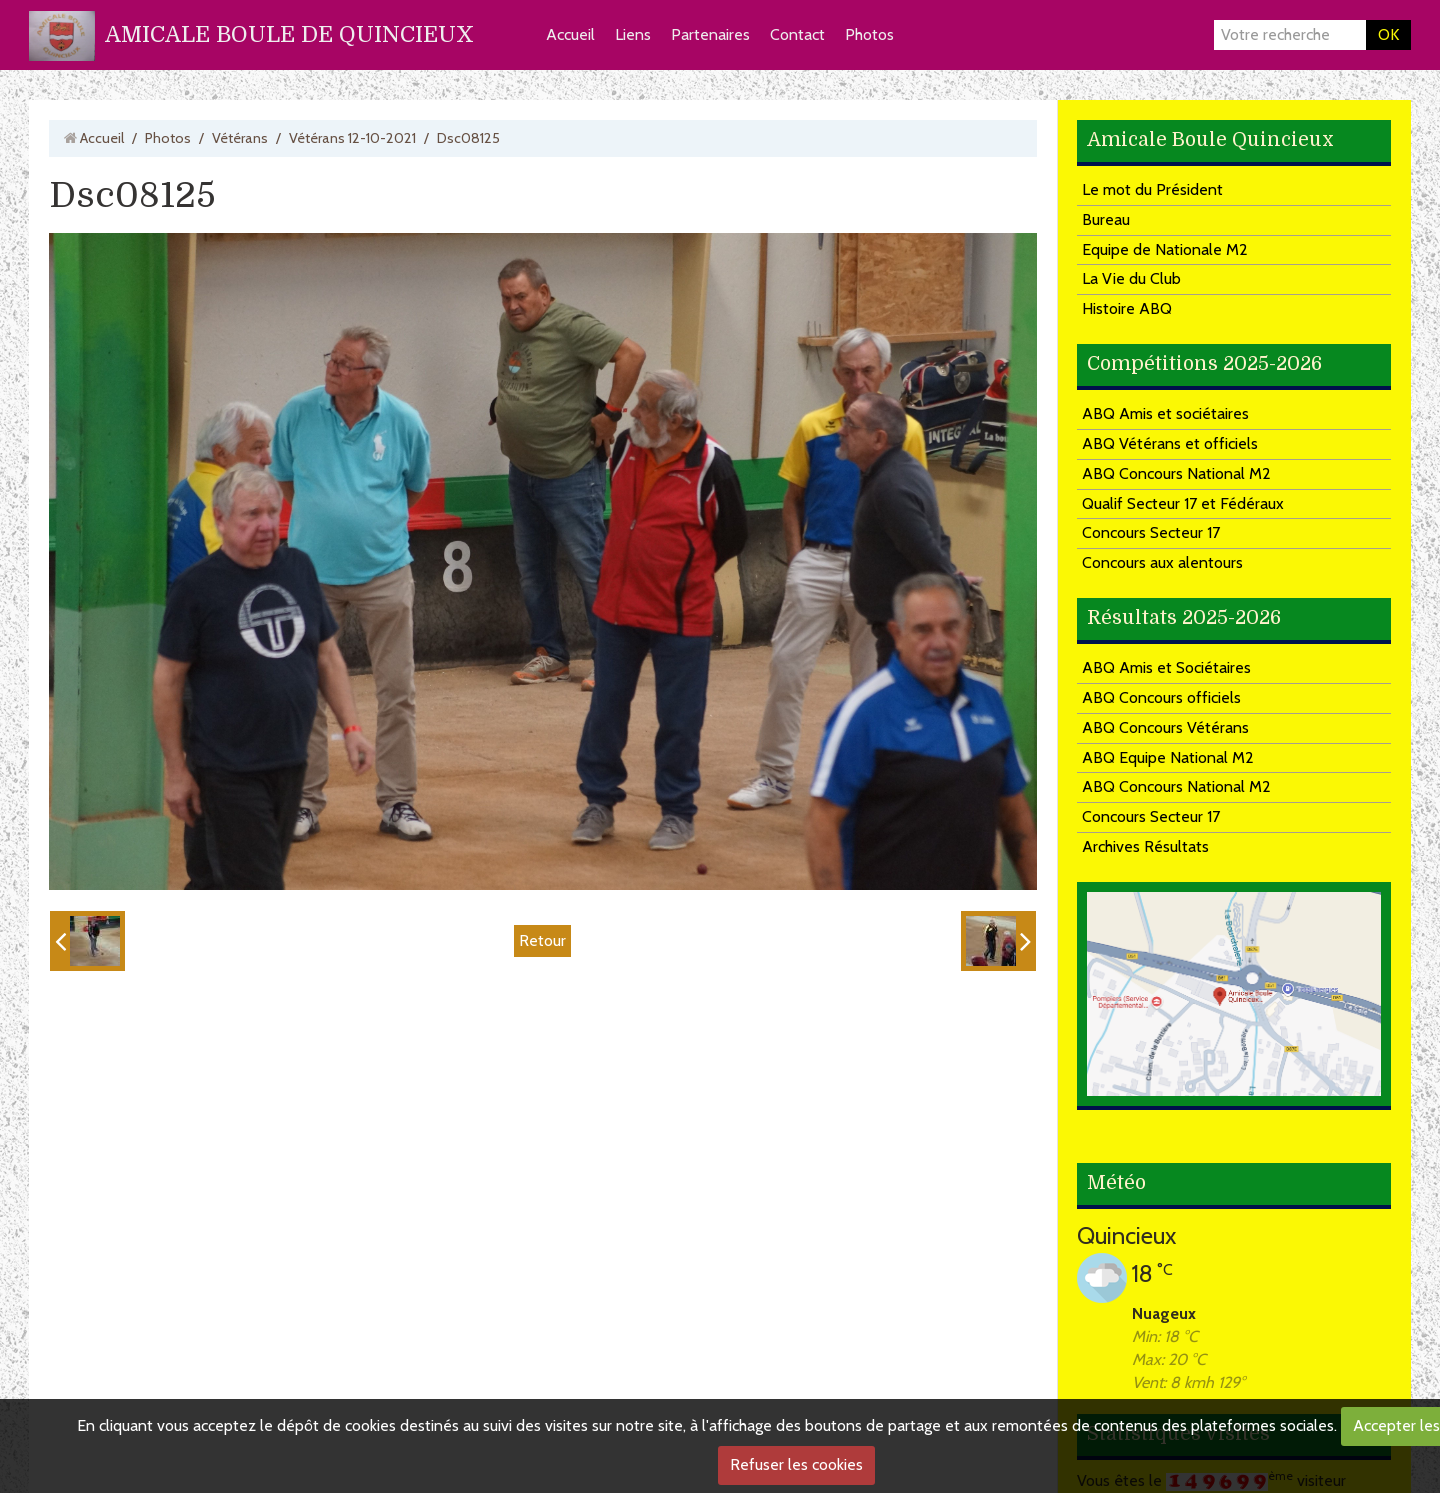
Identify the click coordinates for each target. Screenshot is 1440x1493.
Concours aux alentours (1162, 562)
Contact (797, 34)
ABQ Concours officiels (1161, 697)
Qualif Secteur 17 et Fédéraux (1183, 503)
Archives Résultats (1145, 846)
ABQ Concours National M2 (1176, 473)
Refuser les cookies (796, 1464)
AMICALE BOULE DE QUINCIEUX (289, 34)
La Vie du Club (1131, 278)
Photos (869, 34)
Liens (633, 34)
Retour (542, 940)
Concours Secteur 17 (1151, 532)
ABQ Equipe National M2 (1168, 757)
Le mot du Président (1152, 189)
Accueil (570, 34)
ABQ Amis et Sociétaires (1166, 667)
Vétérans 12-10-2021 (352, 138)
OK (1388, 34)
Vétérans (240, 138)
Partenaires (710, 34)
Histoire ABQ (1127, 308)
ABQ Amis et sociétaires (1165, 413)
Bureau (1106, 219)
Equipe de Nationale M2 (1165, 249)
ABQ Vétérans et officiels (1170, 443)
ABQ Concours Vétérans (1165, 727)
